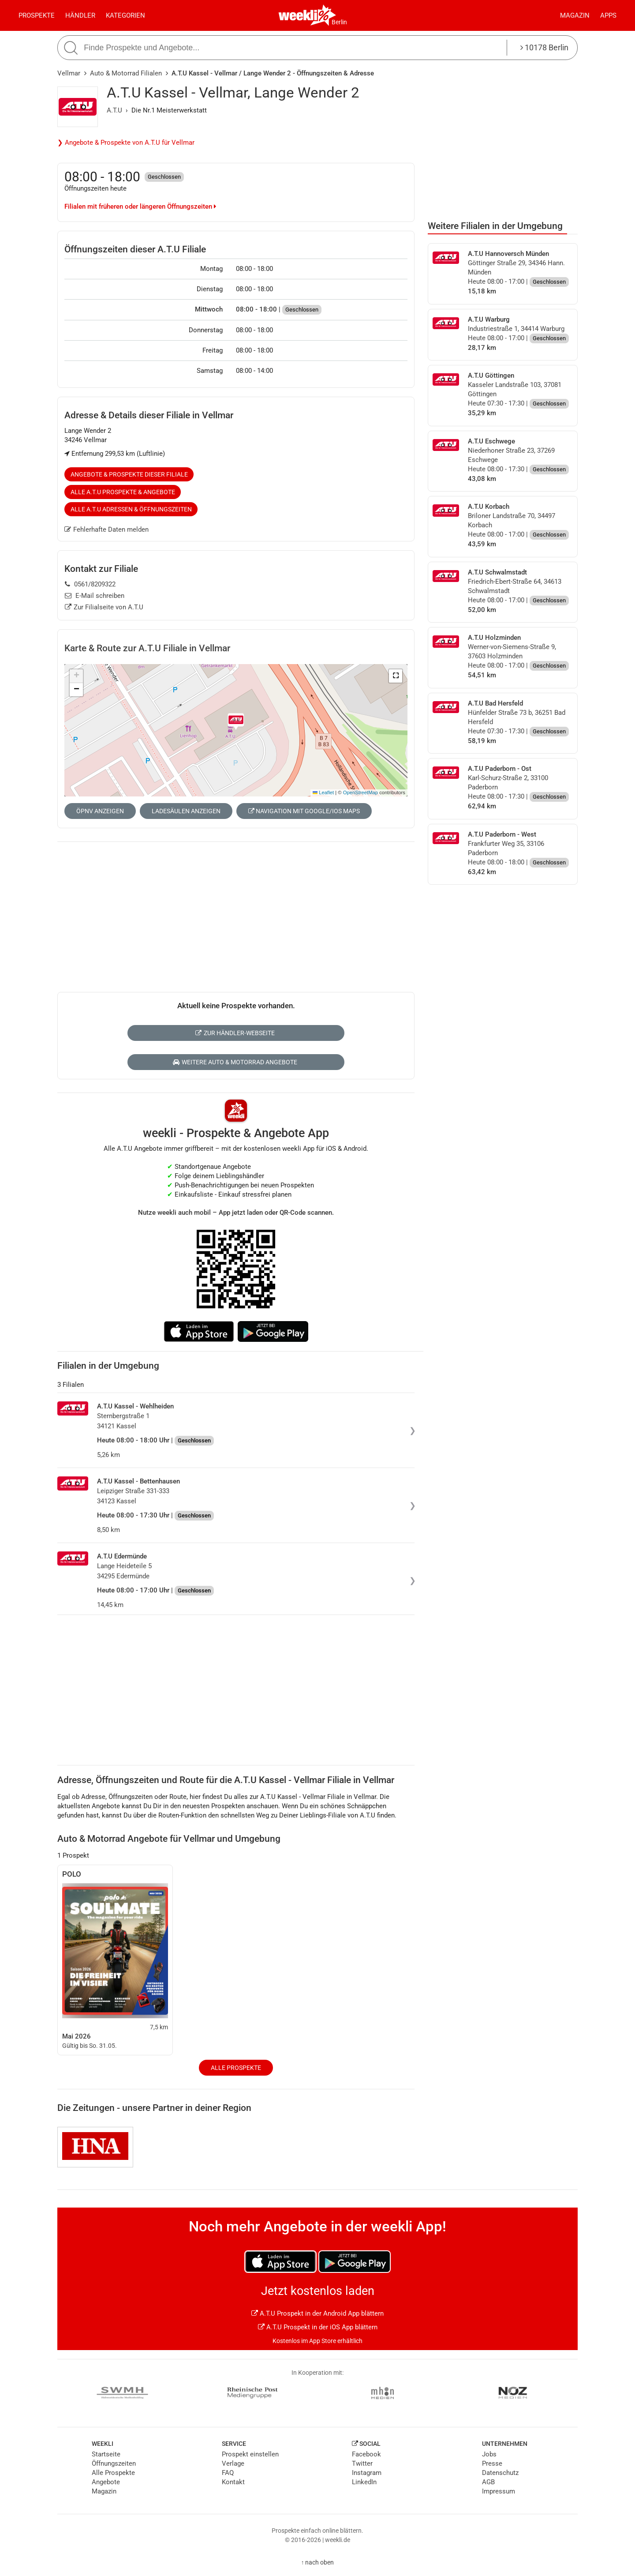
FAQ (228, 2473)
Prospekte (37, 15)
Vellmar (68, 73)
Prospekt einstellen (250, 2454)
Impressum (498, 2491)
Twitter (362, 2463)
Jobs (489, 2454)
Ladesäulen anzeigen (186, 811)
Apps (608, 15)
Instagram (366, 2473)
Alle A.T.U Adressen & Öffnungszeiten (131, 509)
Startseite (106, 2454)
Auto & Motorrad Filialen (126, 73)
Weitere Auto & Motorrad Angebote (235, 1062)
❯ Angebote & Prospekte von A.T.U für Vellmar (125, 142)
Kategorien (125, 15)
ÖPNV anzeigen (100, 811)
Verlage (233, 2463)
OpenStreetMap (360, 792)
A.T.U (114, 110)
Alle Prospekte (236, 2067)
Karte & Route (147, 648)
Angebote (106, 2482)
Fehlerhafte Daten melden (106, 529)
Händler (80, 15)
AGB (488, 2482)
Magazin (575, 15)
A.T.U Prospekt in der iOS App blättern (317, 2327)
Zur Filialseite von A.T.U (104, 607)
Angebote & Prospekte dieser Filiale (129, 474)
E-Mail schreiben (94, 596)
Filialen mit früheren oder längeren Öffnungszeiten (140, 206)
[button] (395, 676)
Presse (492, 2463)
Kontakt (233, 2482)
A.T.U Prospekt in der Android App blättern (317, 2313)
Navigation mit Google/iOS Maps (304, 811)
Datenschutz (500, 2473)
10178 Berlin (544, 47)
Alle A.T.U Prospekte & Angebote (123, 492)
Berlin (339, 22)
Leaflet (323, 792)
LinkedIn (364, 2482)
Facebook (366, 2454)
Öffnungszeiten (114, 2463)
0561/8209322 (90, 584)
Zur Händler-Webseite (234, 1032)
